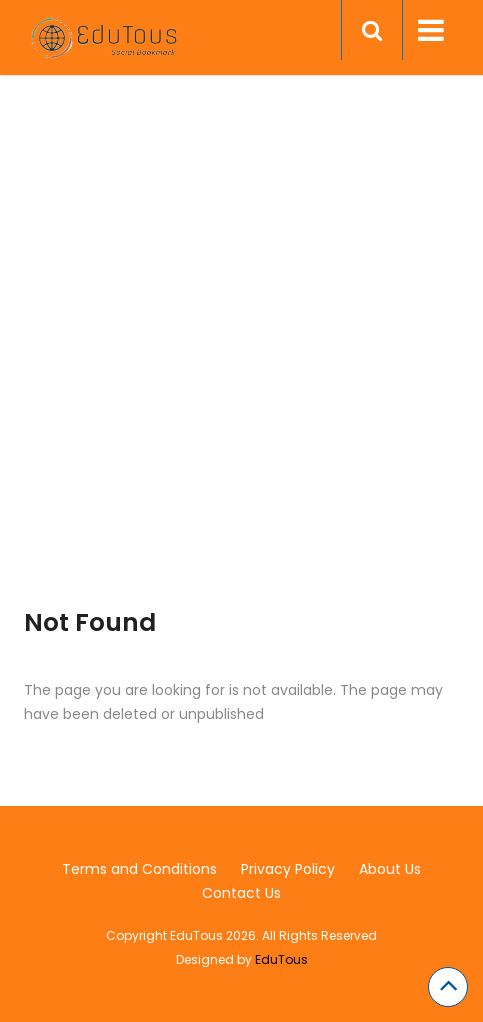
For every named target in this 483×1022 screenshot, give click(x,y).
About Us (390, 869)
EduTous (281, 959)
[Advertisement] (241, 366)
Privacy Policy (288, 869)
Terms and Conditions (139, 869)
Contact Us (241, 893)
